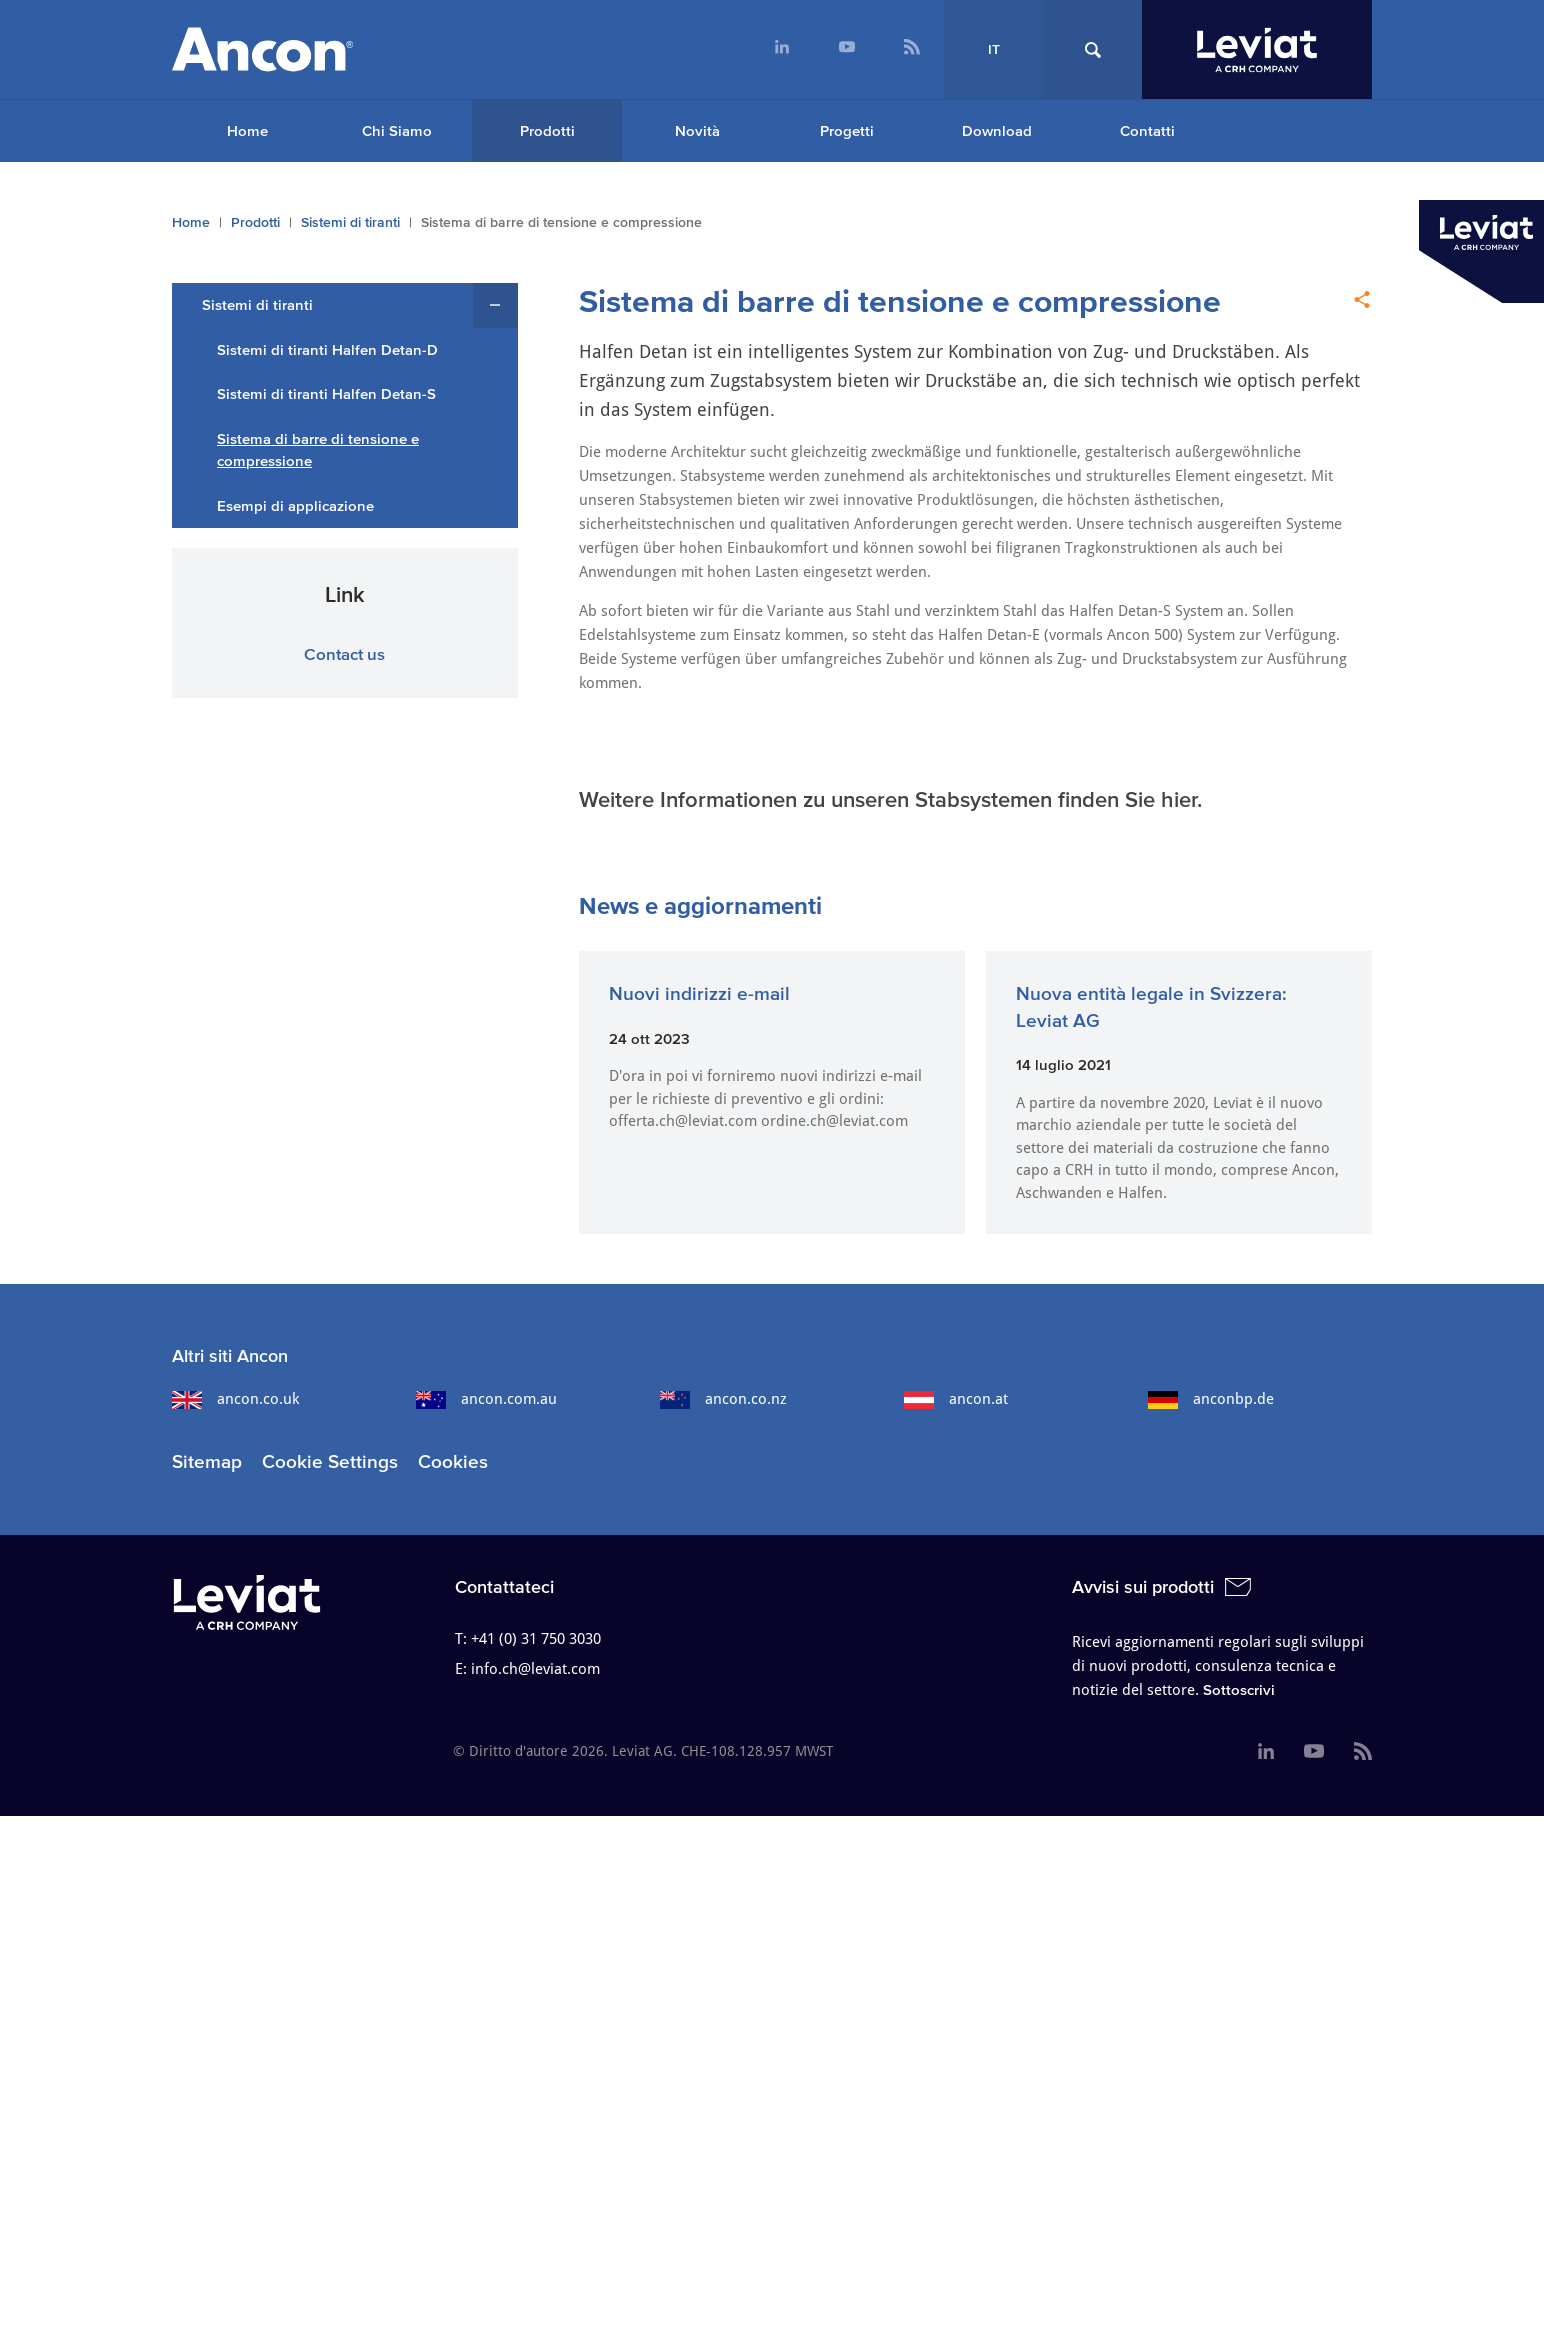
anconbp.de (1211, 1399)
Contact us (344, 653)
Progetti (847, 130)
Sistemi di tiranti (350, 222)
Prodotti (547, 130)
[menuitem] (781, 49)
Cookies (453, 1461)
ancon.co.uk (235, 1399)
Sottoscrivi (1239, 1689)
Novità (697, 130)
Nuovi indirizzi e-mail (699, 993)
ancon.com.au (486, 1399)
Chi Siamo (397, 130)
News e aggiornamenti (700, 905)
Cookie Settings (330, 1461)
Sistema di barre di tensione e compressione (318, 450)
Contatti (1147, 130)
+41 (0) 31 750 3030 (536, 1639)
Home (247, 130)
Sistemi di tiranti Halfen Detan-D (327, 349)
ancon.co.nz (723, 1399)
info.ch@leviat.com (535, 1669)
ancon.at (956, 1399)
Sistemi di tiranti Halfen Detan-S (326, 393)
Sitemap (207, 1461)
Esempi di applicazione (295, 505)
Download (997, 130)
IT (994, 49)
